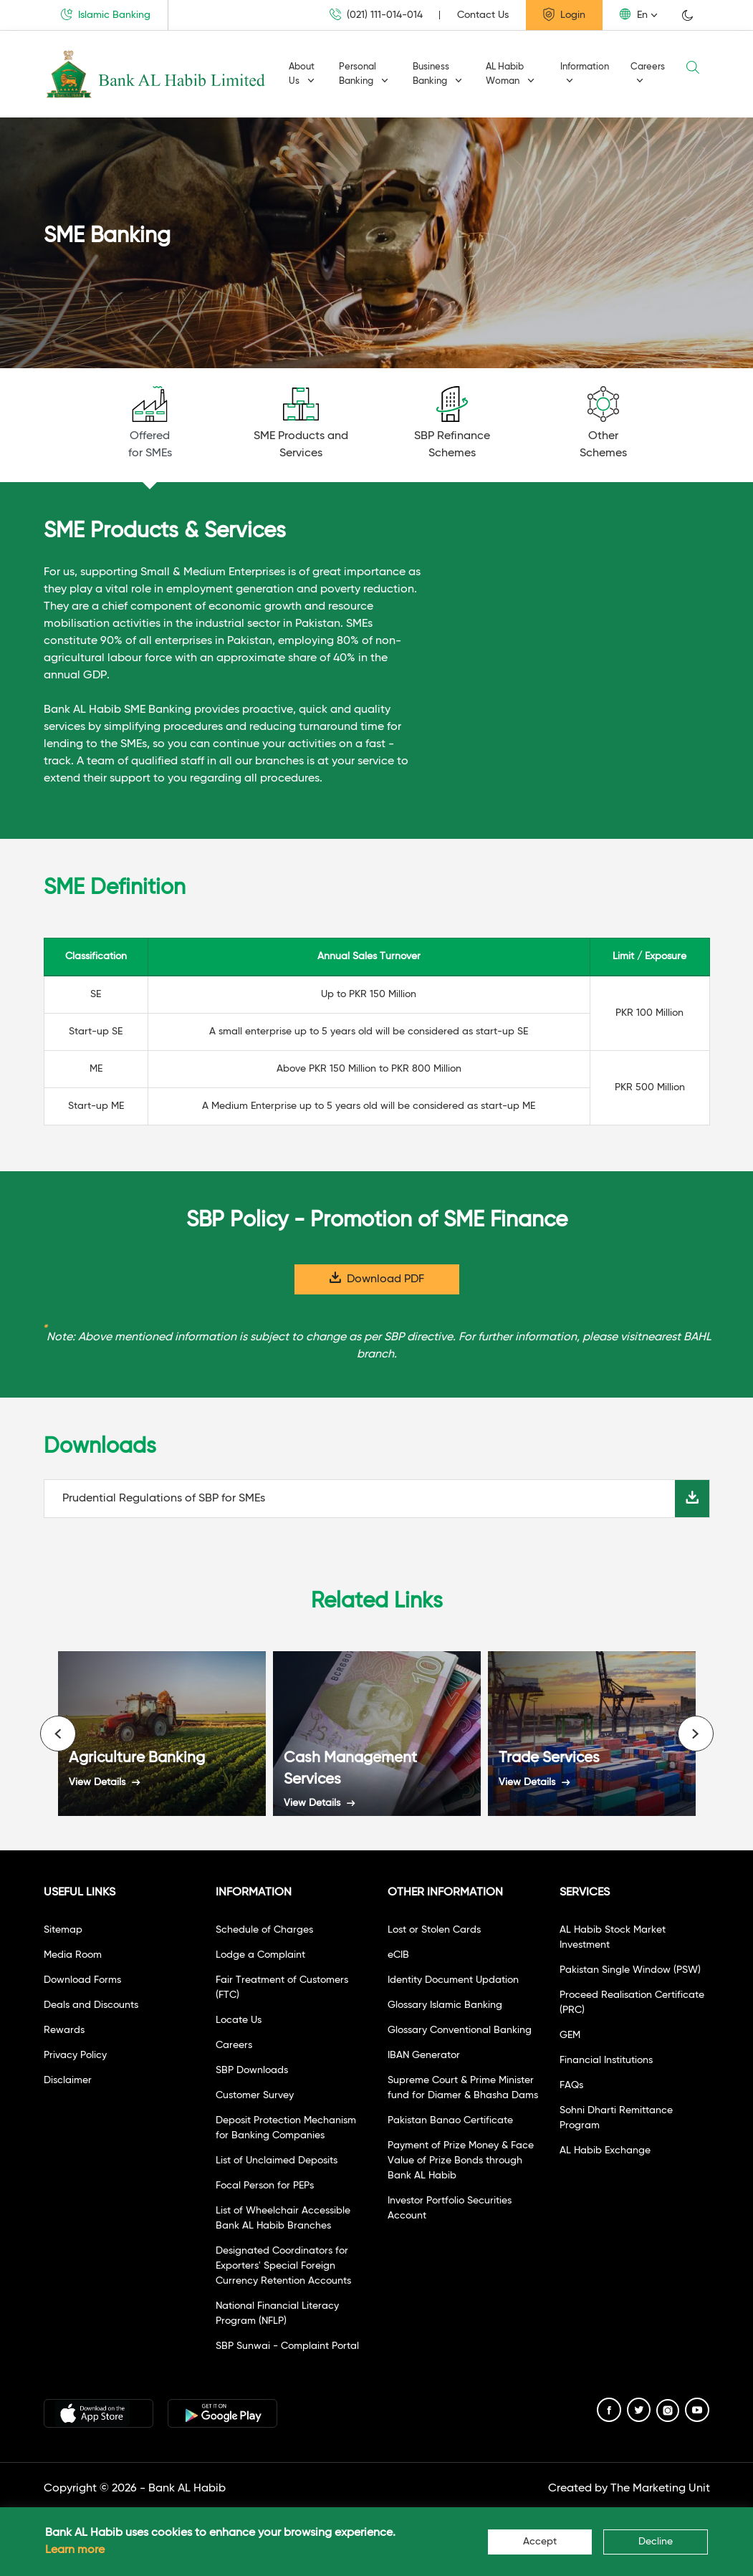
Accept (540, 2542)
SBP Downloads (252, 2070)
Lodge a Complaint (260, 1955)
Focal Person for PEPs (265, 2186)
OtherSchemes (603, 422)
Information (584, 73)
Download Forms (82, 1980)
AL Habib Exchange (605, 2150)
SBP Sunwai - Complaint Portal (287, 2346)
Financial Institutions (606, 2060)
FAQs (571, 2085)
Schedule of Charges (264, 1930)
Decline (655, 2542)
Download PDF (377, 1278)
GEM (570, 2035)
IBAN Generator (424, 2055)
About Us (302, 74)
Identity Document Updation (453, 1980)
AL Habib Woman (510, 74)
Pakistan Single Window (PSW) (630, 1970)
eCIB (398, 1955)
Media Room (73, 1955)
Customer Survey (255, 2095)
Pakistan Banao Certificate (450, 2120)
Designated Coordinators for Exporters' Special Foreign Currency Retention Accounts (283, 2266)
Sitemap (63, 1930)
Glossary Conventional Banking (460, 2030)
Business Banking (437, 74)
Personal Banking (363, 74)
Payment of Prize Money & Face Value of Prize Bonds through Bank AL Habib (461, 2160)
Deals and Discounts (91, 2005)
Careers (647, 73)
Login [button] (564, 14)
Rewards (64, 2030)
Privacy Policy (75, 2055)
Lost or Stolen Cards (434, 1930)
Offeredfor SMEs (150, 422)
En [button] (634, 13)
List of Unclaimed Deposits (276, 2161)
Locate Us (239, 2020)
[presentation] (58, 1733)
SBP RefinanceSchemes (452, 422)
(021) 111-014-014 (376, 15)
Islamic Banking (105, 14)
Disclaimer (68, 2080)
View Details (104, 1782)
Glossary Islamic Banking (445, 2005)
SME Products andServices (301, 422)
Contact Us (483, 15)
